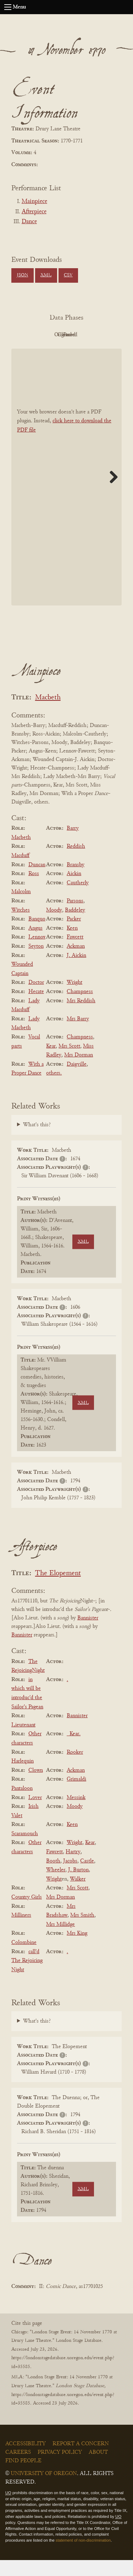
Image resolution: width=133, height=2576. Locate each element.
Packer (74, 935)
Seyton (36, 962)
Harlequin (22, 1777)
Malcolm (21, 908)
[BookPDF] (66, 493)
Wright (74, 999)
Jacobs (70, 1877)
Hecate (36, 1007)
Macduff (20, 871)
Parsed (84, 351)
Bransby (75, 881)
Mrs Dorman (78, 1071)
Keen (72, 944)
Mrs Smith (82, 1931)
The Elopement (58, 1589)
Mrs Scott (69, 1062)
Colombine (24, 1958)
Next (111, 493)
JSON (22, 275)
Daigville (77, 1080)
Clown (35, 1786)
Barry (73, 844)
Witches (20, 926)
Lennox (36, 953)
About (98, 2468)
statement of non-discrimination (83, 2556)
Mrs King (77, 1949)
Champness (80, 1007)
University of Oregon (44, 2489)
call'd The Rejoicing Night (27, 1977)
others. (54, 1089)
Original (84, 335)
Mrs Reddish (81, 1017)
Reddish (76, 863)
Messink (76, 1813)
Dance (29, 222)
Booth (53, 1877)
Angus (35, 944)
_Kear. (74, 1750)
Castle (87, 1877)
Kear (51, 1062)
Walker (77, 1895)
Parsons (75, 917)
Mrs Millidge (60, 1940)
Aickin (74, 889)
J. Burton (78, 1886)
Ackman (76, 962)
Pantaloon (22, 1804)
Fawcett (75, 953)
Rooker (75, 1768)
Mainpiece (34, 201)
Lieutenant (23, 1741)
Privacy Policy (60, 2468)
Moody (54, 926)
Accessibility (25, 2460)
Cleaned (45, 351)
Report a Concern (80, 2460)
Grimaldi (76, 1795)
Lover (35, 1813)
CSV (68, 275)
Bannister (87, 1634)
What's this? (37, 1141)
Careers (18, 2468)
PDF (45, 335)
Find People (23, 2477)
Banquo (36, 935)
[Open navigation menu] (7, 7)
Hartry (73, 1868)
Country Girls (26, 1913)
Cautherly (78, 899)
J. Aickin (76, 971)
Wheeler (55, 1886)
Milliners (21, 1931)
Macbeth (48, 714)
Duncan (36, 881)
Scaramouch (24, 1850)
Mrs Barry (78, 1035)
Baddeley (75, 926)
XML (45, 275)
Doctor (36, 999)
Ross (33, 889)
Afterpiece (34, 212)
